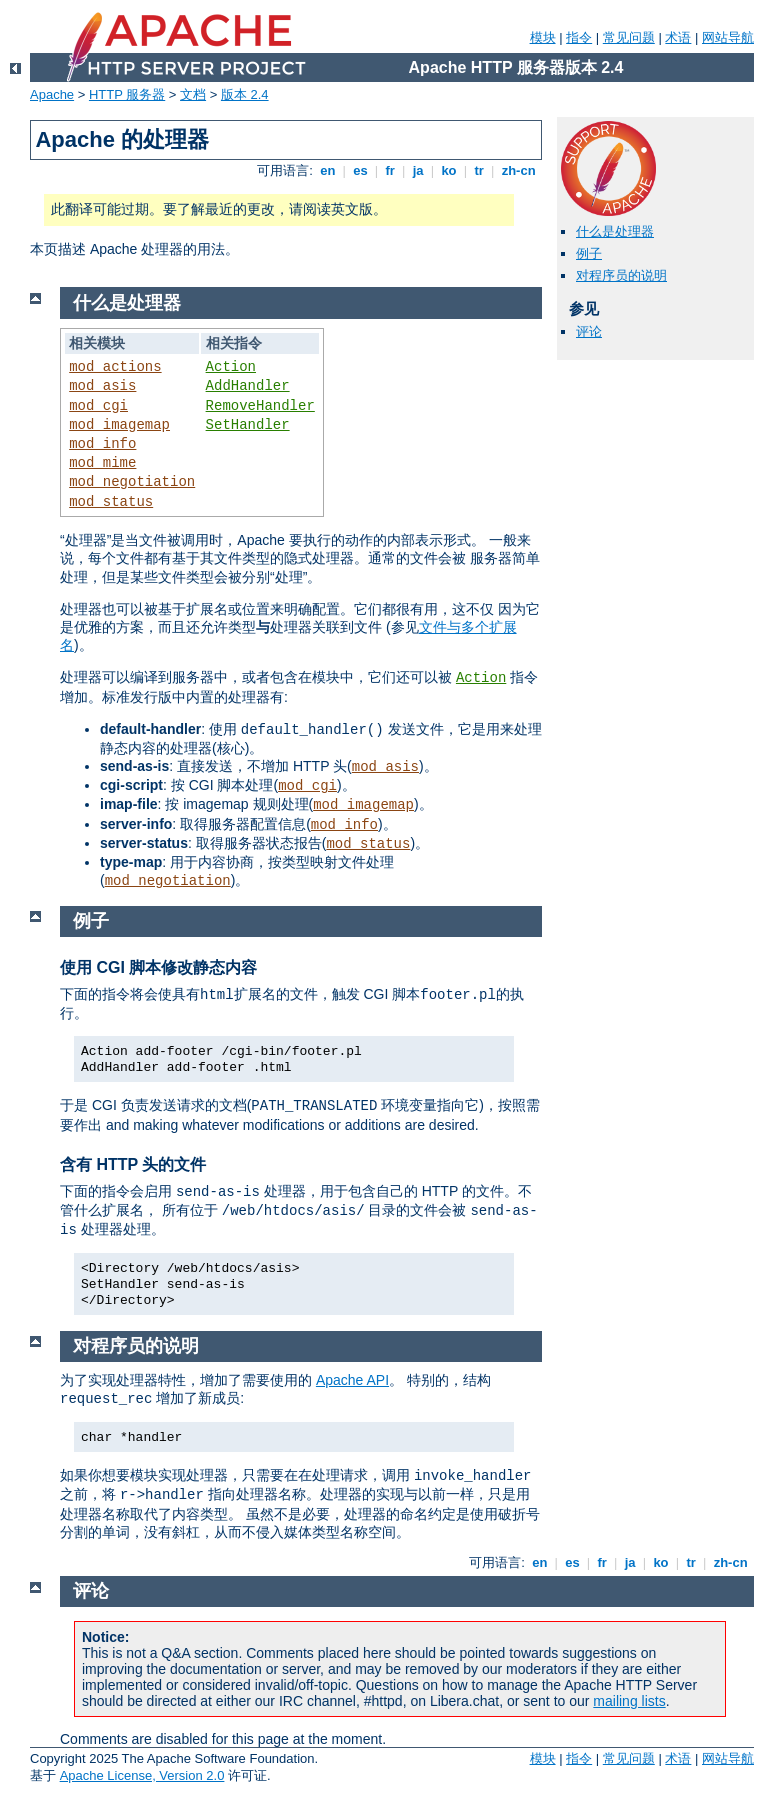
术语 (678, 37)
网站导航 (728, 37)
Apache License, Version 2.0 (142, 1775)
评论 (589, 331)
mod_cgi (98, 406)
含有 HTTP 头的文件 (133, 1164)
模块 (543, 37)
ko (449, 170)
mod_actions (115, 367)
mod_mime (102, 463)
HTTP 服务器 (127, 94)
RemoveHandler (260, 406)
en (328, 170)
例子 (589, 253)
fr (390, 170)
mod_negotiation (132, 482)
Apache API (352, 1380)
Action (231, 367)
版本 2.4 (245, 94)
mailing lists (629, 1701)
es (361, 170)
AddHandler (248, 386)
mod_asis (102, 386)
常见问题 (629, 37)
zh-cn (518, 170)
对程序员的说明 (621, 275)
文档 (193, 94)
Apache (52, 94)
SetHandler (248, 425)
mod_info (102, 444)
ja (418, 170)
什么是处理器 (615, 231)
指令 (579, 37)
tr (479, 170)
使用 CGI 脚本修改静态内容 (158, 967)
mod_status (111, 502)
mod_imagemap (119, 425)
